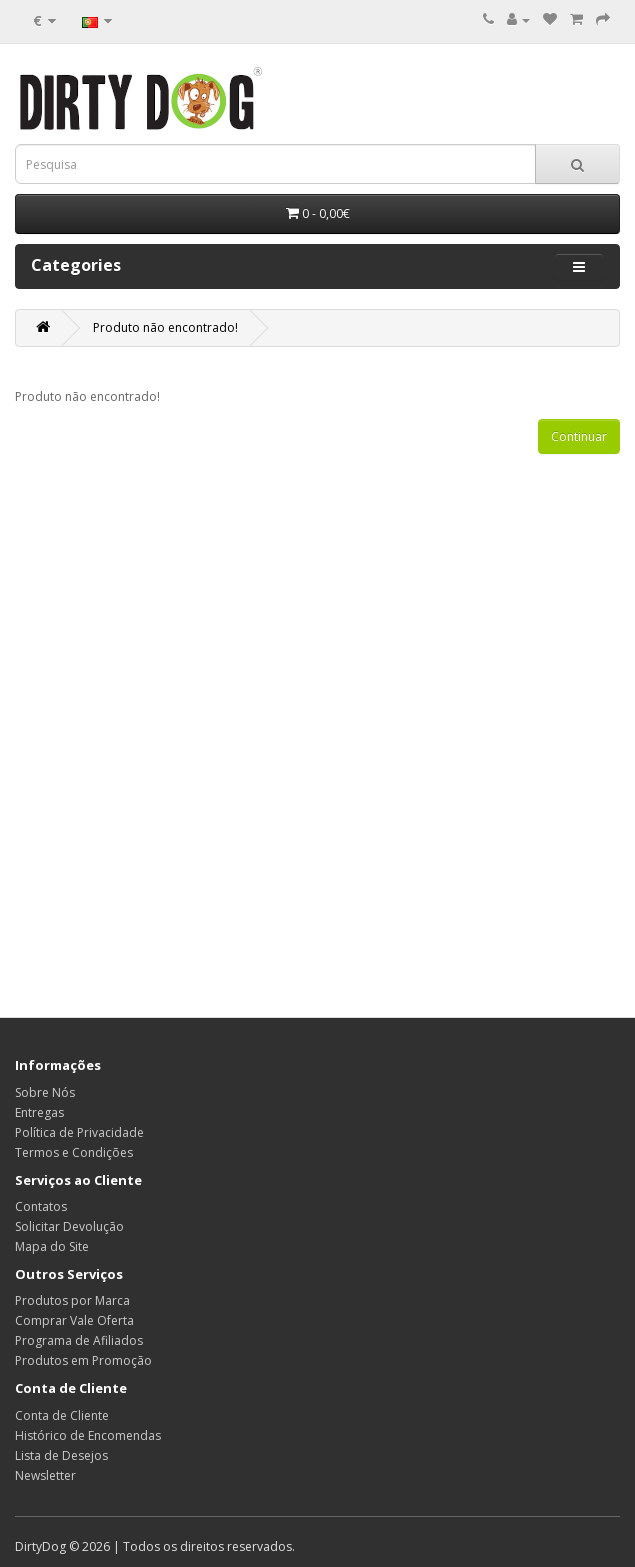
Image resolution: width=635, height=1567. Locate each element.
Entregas (39, 1112)
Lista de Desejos (61, 1455)
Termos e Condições (74, 1152)
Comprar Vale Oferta (74, 1320)
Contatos (41, 1206)
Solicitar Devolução (69, 1226)
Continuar (579, 436)
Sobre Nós (45, 1092)
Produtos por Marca (72, 1300)
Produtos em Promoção (83, 1360)
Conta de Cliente (62, 1415)
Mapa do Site (52, 1246)
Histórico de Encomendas (88, 1435)
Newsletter (45, 1475)
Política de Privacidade (79, 1132)
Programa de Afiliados (79, 1340)
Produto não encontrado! (165, 327)
